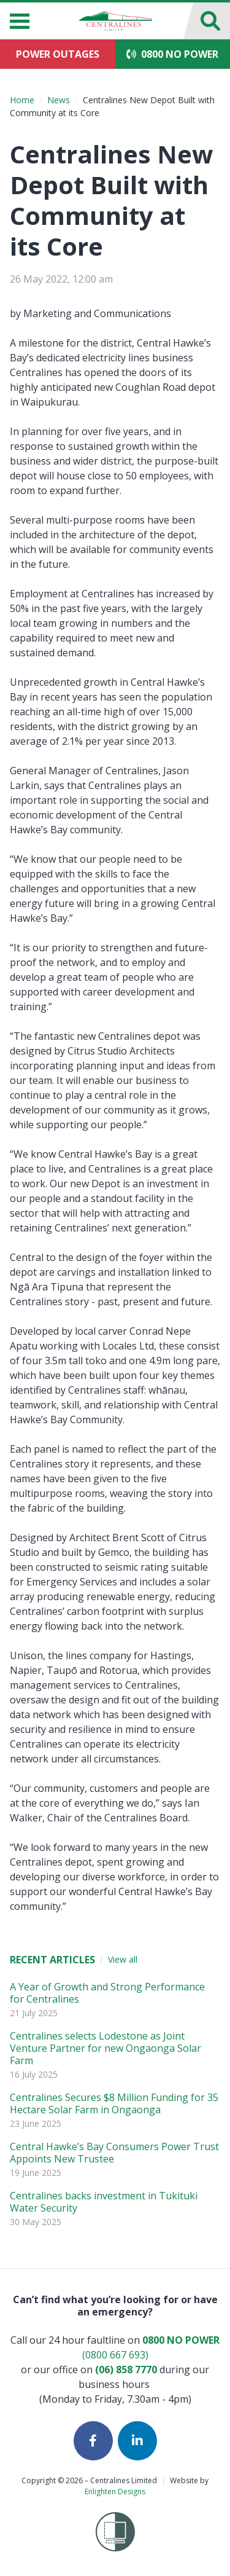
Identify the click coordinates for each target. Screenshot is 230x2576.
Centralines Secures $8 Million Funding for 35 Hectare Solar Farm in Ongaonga (114, 2103)
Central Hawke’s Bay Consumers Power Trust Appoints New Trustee (114, 2153)
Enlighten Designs (115, 2491)
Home (22, 100)
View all (122, 1959)
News (58, 100)
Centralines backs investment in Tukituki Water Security (103, 2202)
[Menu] (19, 21)
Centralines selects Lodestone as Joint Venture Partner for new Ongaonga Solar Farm (105, 2048)
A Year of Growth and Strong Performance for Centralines (107, 1993)
